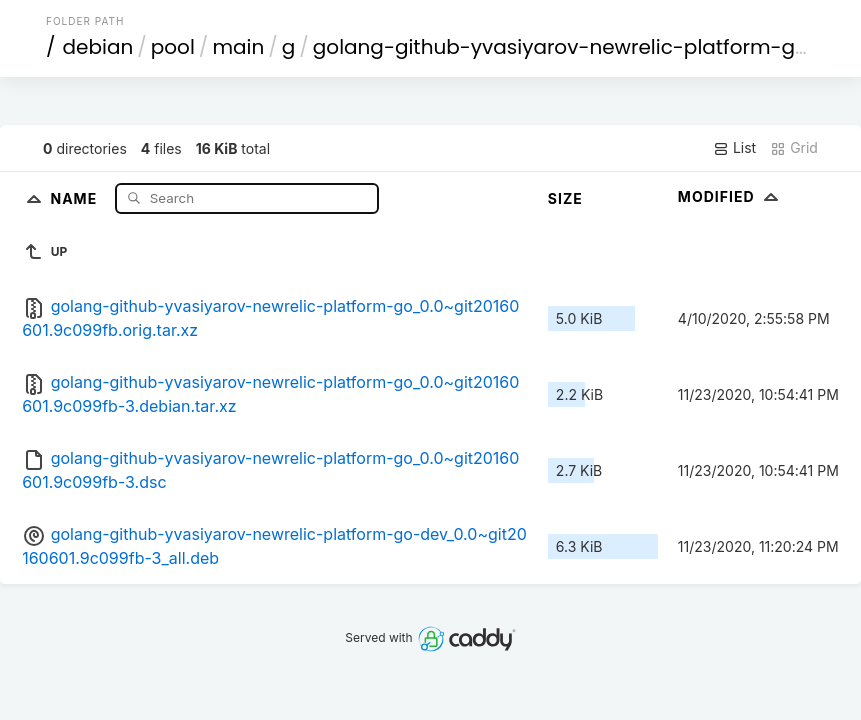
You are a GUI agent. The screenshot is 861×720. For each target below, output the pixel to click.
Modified (730, 196)
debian (98, 47)
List (734, 148)
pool (173, 47)
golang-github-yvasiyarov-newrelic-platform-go (560, 47)
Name (75, 197)
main (238, 47)
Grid (794, 148)
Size (565, 198)
